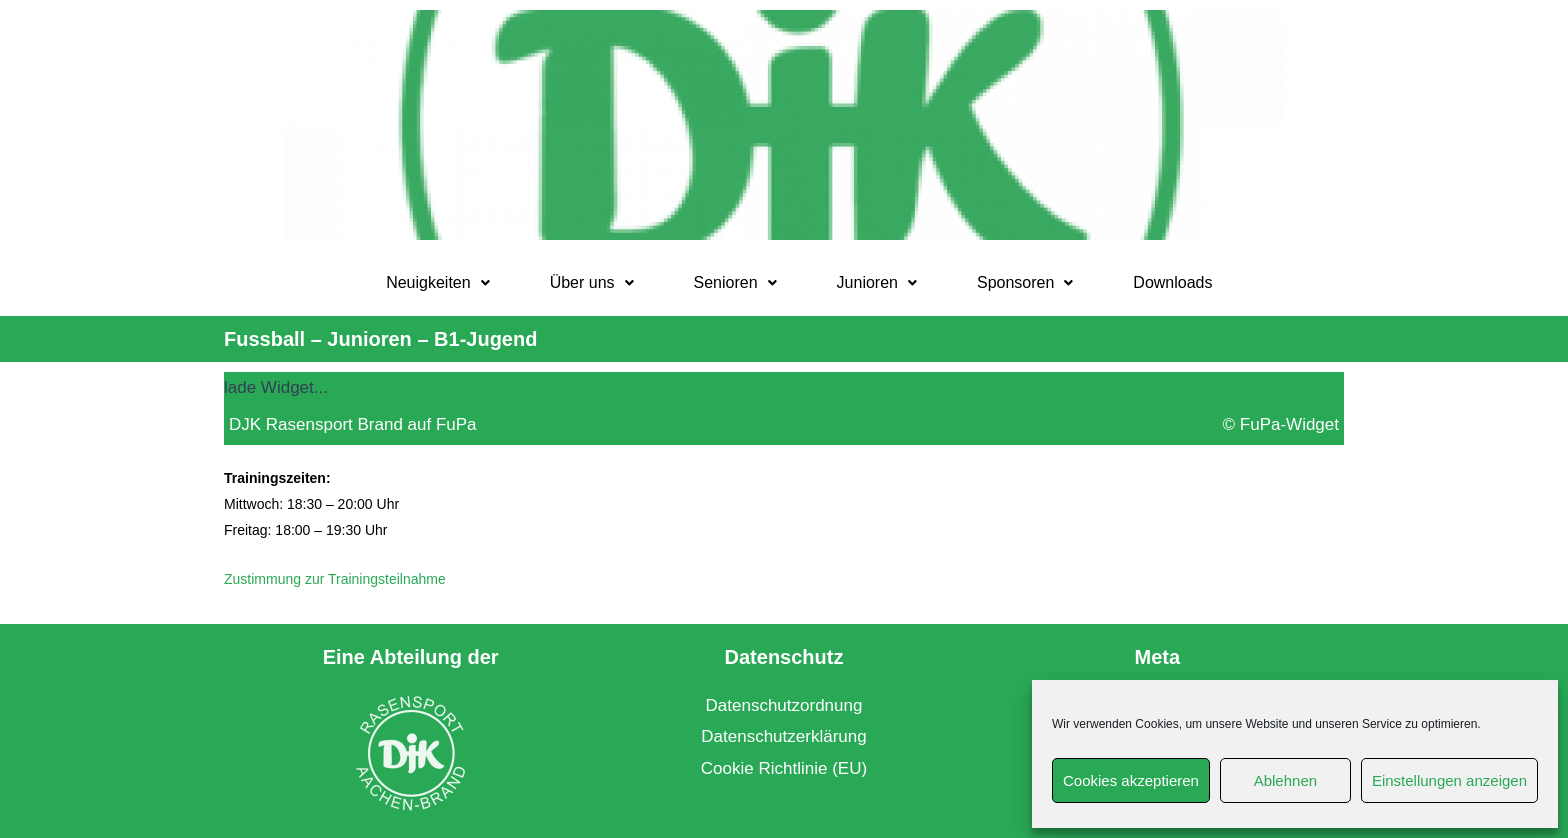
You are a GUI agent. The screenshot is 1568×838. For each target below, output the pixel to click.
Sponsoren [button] (1025, 282)
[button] (438, 283)
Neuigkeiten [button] (438, 282)
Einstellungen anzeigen (1449, 780)
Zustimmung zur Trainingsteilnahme (335, 579)
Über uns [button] (592, 282)
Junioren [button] (877, 282)
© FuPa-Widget (1281, 424)
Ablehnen (1285, 780)
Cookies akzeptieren (1131, 780)
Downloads (1172, 282)
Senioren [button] (735, 282)
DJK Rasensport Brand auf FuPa (353, 424)
